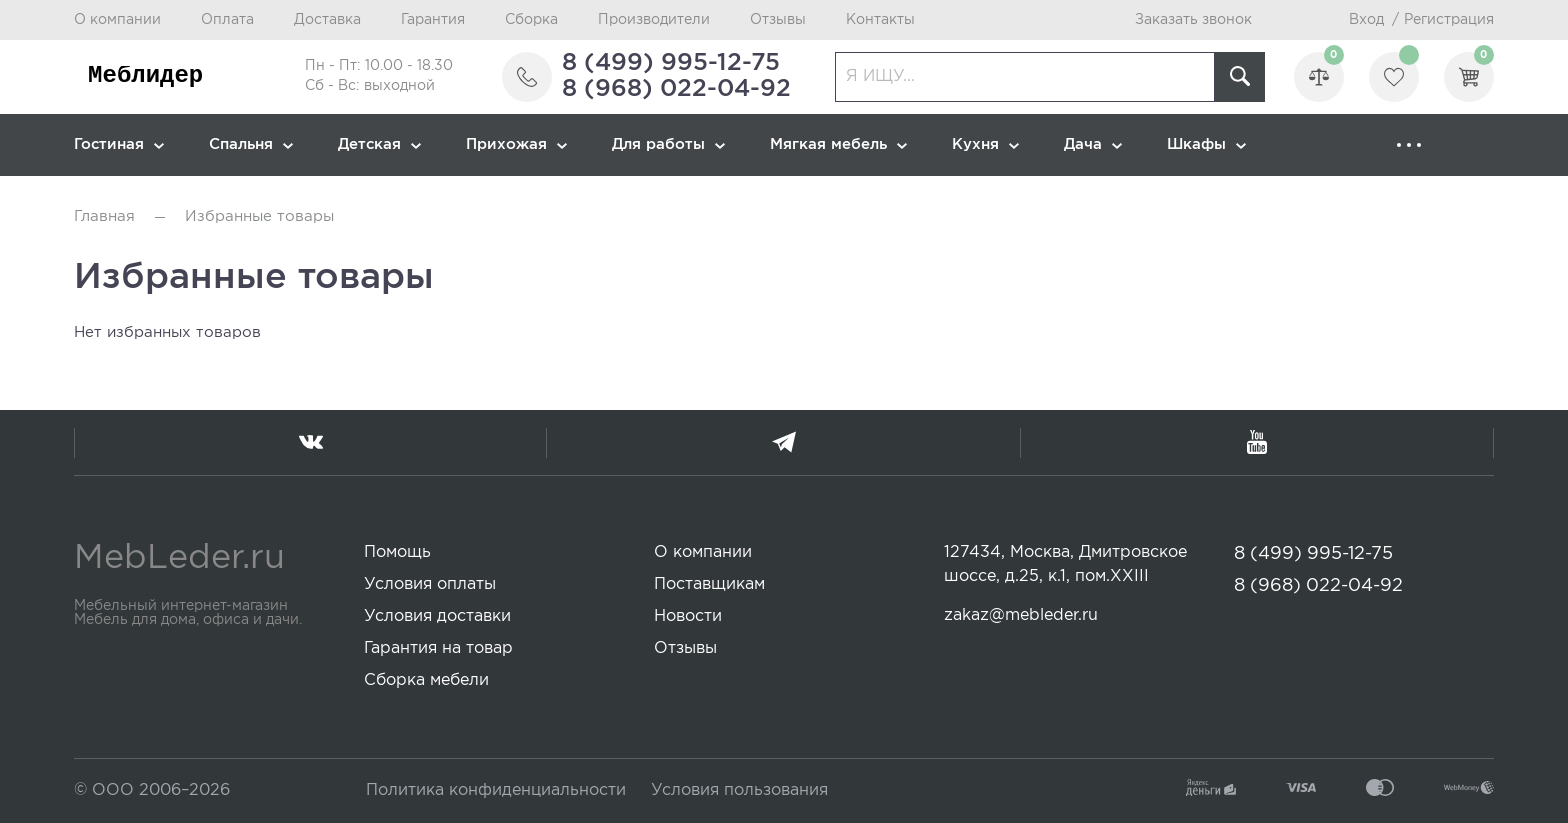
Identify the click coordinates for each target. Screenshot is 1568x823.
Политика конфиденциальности (496, 790)
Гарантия (433, 20)
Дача (1093, 144)
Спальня (251, 144)
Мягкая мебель (838, 144)
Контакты (880, 20)
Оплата (227, 20)
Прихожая (516, 144)
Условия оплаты (430, 584)
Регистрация (1449, 20)
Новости (688, 616)
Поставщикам (709, 584)
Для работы (668, 144)
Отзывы (778, 20)
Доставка (327, 20)
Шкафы (1206, 144)
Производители (654, 20)
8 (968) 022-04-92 (676, 89)
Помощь (397, 552)
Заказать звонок (1193, 20)
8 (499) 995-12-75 (671, 63)
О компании (117, 20)
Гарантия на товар (438, 648)
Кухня (985, 144)
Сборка (531, 20)
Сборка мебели (426, 680)
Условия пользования (739, 790)
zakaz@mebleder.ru (1021, 615)
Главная (104, 216)
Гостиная (119, 144)
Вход (1366, 20)
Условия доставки (437, 616)
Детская (379, 144)
